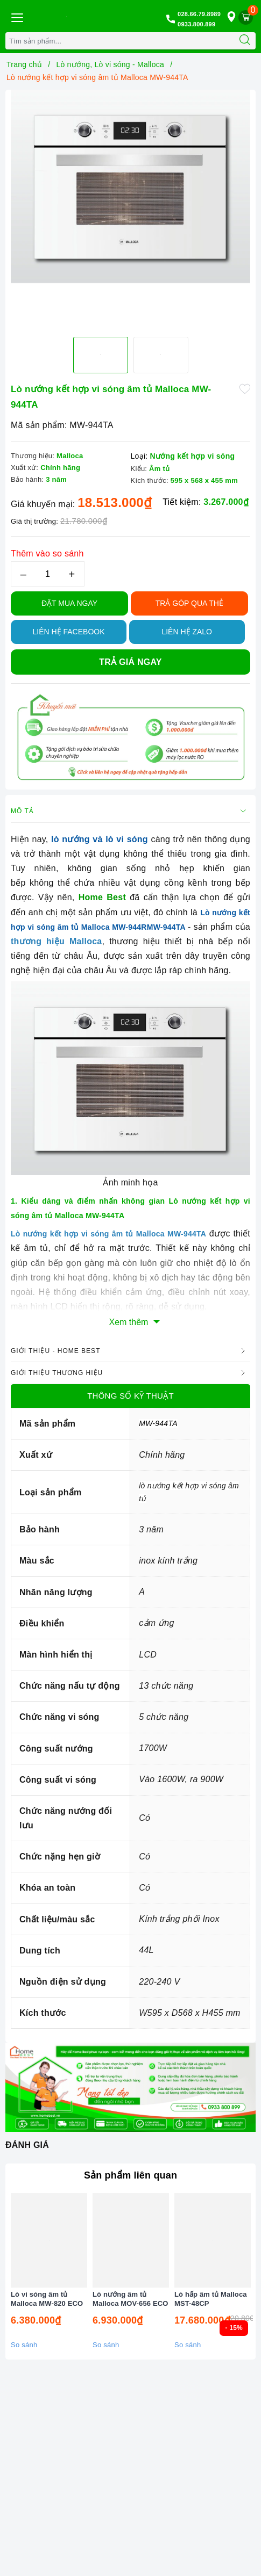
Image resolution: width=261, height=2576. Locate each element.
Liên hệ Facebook (68, 631)
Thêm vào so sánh (47, 553)
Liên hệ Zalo (186, 631)
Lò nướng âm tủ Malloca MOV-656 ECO (130, 2298)
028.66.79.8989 (199, 14)
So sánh (24, 2345)
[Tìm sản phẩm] (120, 40)
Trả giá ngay (130, 662)
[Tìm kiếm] (245, 40)
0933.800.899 (196, 24)
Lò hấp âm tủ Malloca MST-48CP (210, 2298)
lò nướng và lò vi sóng (99, 839)
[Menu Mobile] (17, 16)
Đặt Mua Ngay (69, 603)
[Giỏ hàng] (245, 17)
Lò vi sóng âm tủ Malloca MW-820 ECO (47, 2298)
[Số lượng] (48, 574)
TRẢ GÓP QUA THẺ (189, 603)
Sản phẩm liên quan (130, 2175)
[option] (130, 186)
